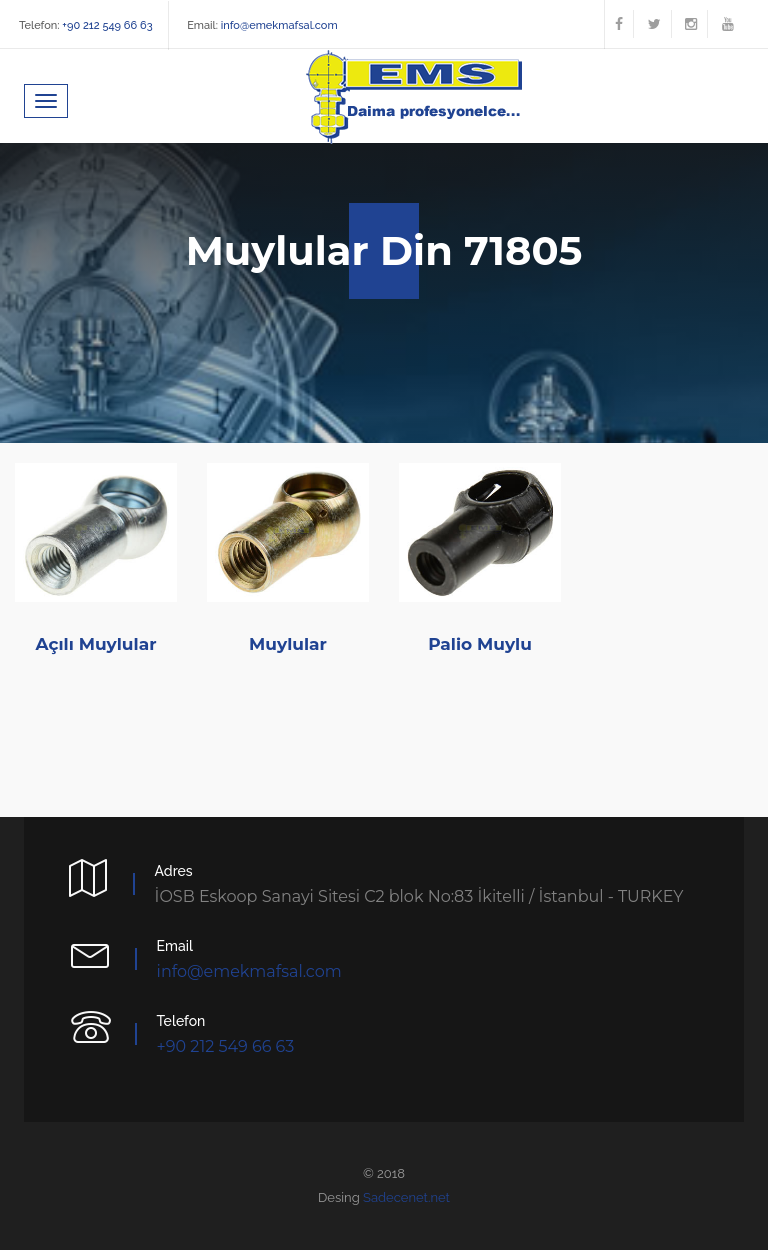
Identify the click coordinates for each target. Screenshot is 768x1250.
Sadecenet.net (406, 1197)
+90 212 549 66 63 (107, 25)
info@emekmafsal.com (278, 25)
